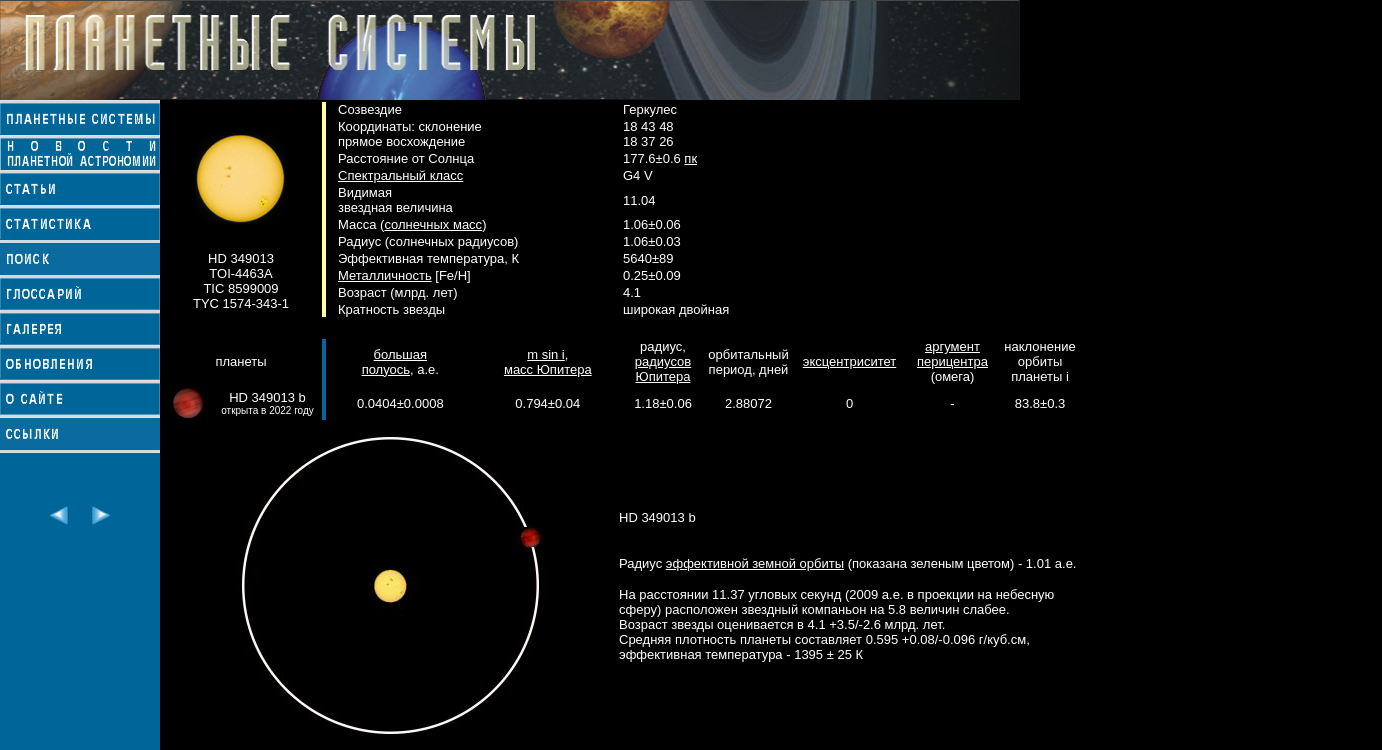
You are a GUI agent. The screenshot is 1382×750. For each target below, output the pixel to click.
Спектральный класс (400, 175)
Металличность (385, 275)
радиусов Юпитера (663, 369)
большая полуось (394, 362)
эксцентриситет (849, 361)
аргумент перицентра (952, 354)
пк (690, 158)
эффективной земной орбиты (755, 563)
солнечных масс (433, 224)
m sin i (546, 354)
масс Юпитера (548, 369)
